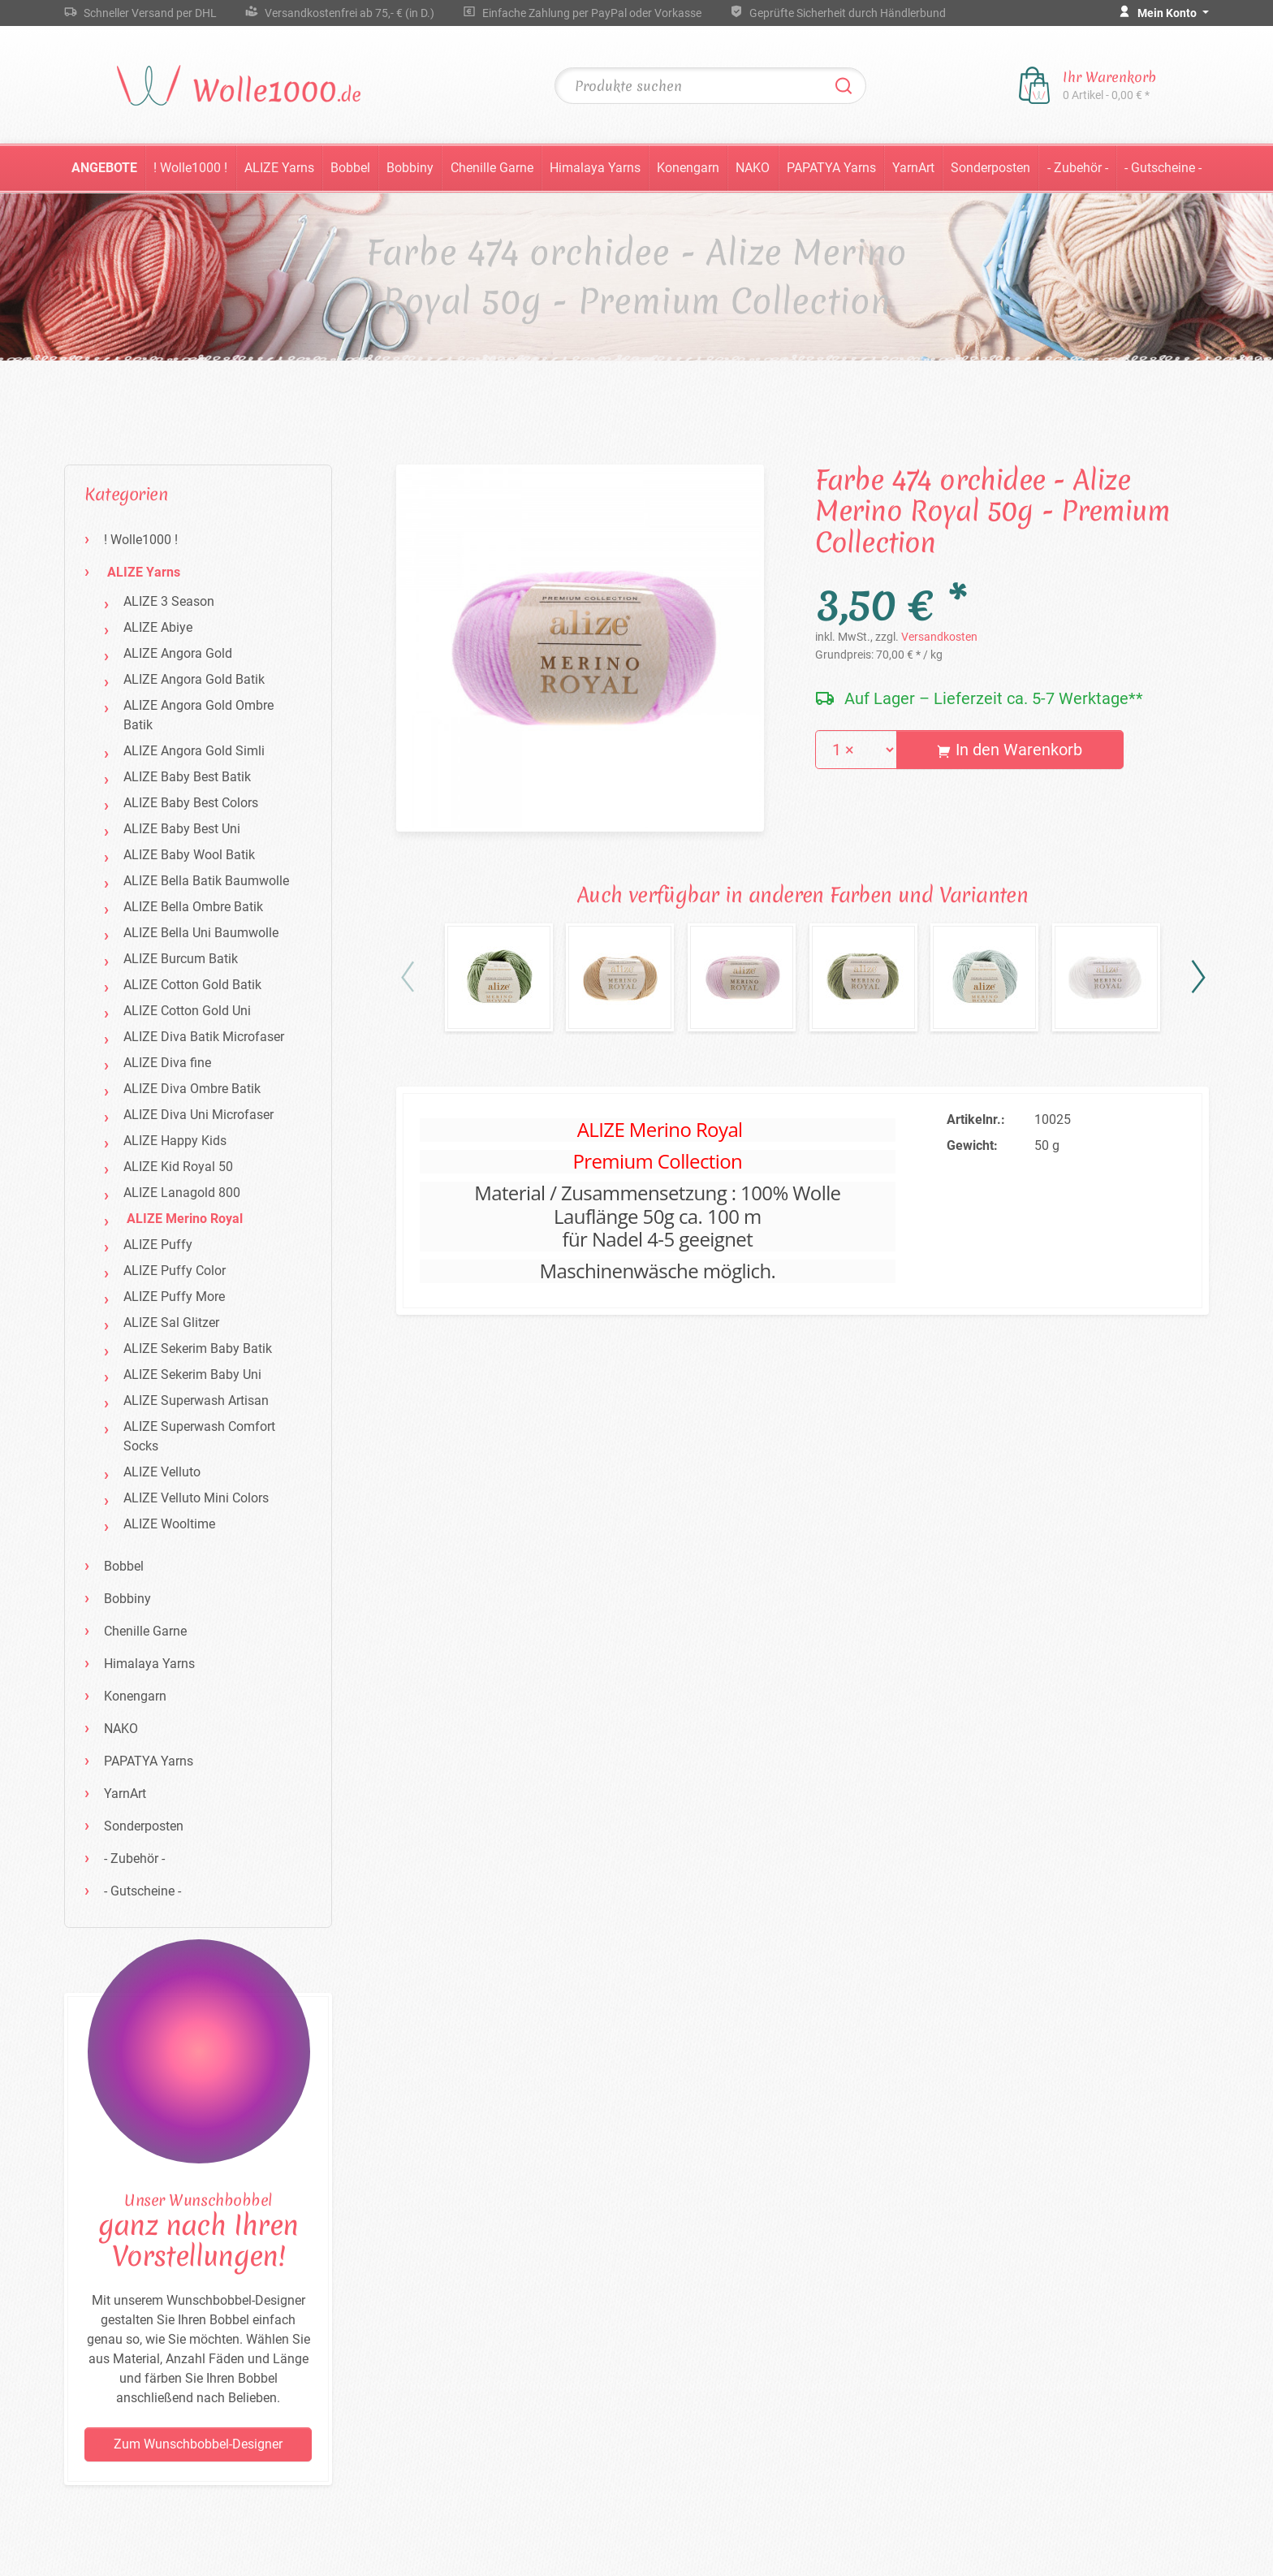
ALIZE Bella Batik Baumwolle (206, 880)
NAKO (753, 167)
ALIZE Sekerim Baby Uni (192, 1374)
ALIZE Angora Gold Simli (194, 751)
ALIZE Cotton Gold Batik (192, 984)
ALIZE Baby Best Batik (187, 776)
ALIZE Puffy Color (174, 1270)
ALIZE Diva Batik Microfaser (203, 1036)
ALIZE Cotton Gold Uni (187, 1010)
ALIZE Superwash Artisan (196, 1400)
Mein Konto (1168, 12)
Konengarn (688, 167)
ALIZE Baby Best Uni (181, 828)
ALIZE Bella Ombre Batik (193, 906)
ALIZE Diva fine (167, 1062)
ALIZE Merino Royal (185, 1218)
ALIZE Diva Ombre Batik (192, 1088)
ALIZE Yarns (279, 167)
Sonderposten (990, 167)
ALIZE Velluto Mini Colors (196, 1498)
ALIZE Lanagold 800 (181, 1192)
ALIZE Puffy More (174, 1296)
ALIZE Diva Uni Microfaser (198, 1114)
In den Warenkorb (1009, 749)
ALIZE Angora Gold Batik (194, 679)
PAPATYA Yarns (831, 167)
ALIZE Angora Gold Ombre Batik (198, 715)
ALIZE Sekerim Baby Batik (197, 1348)
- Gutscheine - (1163, 167)
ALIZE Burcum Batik (180, 958)
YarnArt (913, 167)
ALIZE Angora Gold (177, 653)
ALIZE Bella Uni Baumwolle (200, 932)
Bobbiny (410, 167)
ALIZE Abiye (157, 627)
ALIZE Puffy (157, 1244)
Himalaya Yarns (595, 167)
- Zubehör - (1077, 167)
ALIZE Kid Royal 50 (178, 1166)
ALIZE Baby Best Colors (190, 802)
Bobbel (350, 167)
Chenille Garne (492, 167)
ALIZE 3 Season (168, 601)
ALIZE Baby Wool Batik (189, 854)
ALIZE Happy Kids (175, 1140)
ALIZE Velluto (162, 1472)
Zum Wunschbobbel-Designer (198, 2444)
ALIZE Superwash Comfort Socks (199, 1436)
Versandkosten (939, 636)
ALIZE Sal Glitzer (171, 1322)
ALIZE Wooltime (169, 1524)
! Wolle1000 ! (190, 167)
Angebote (104, 167)
